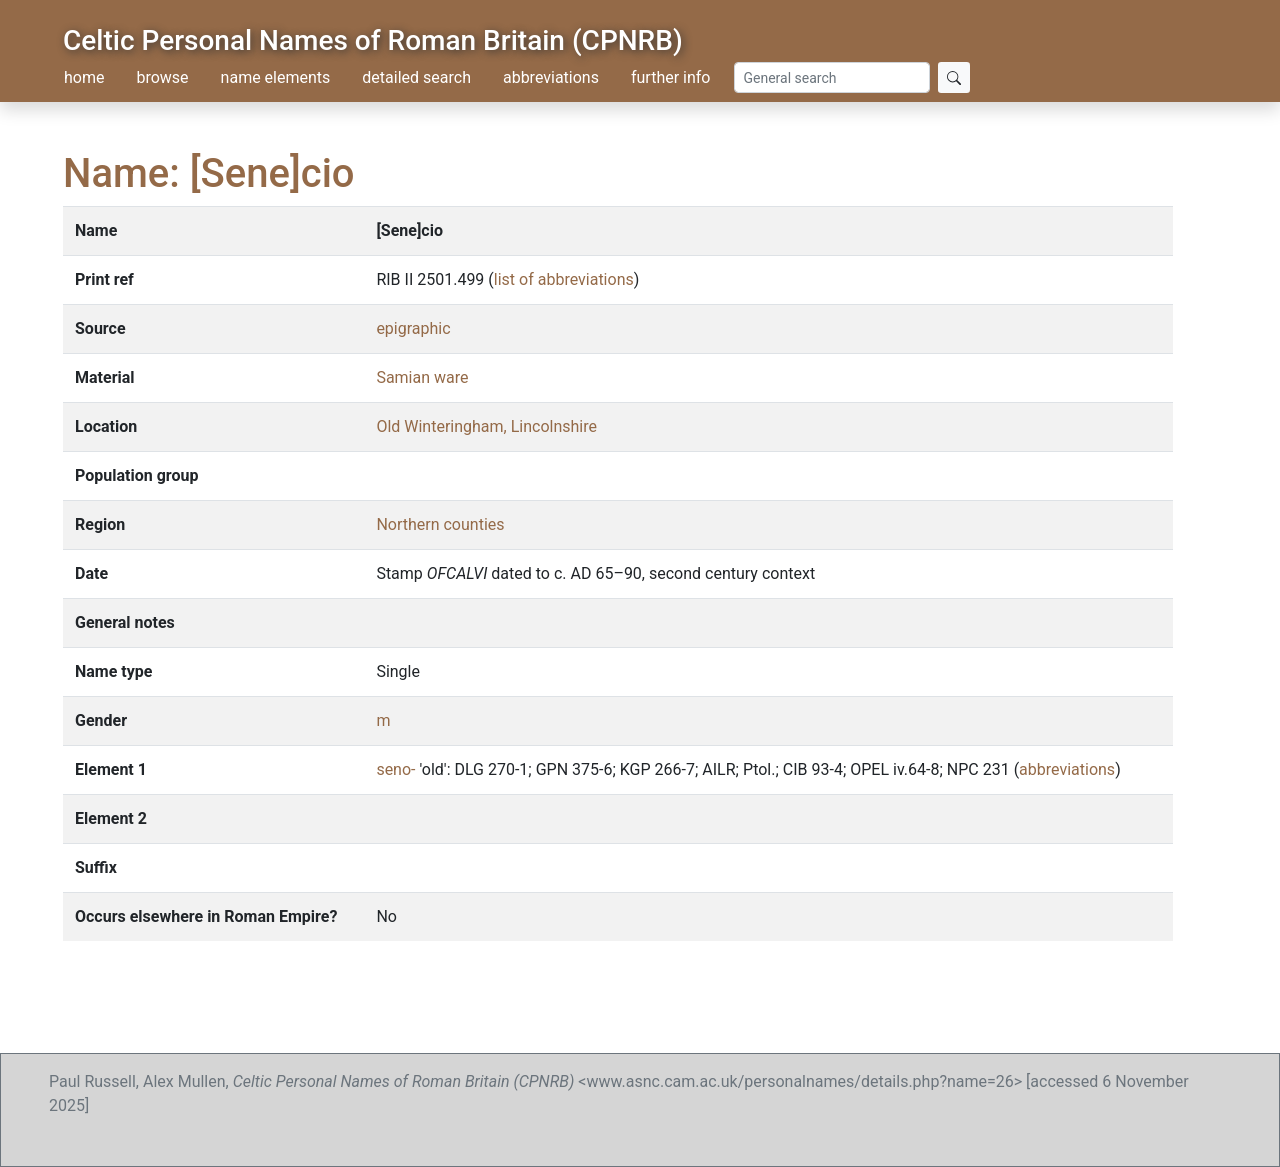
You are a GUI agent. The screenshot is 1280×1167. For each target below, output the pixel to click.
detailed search (416, 77)
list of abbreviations (564, 279)
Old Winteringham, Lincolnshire (486, 426)
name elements (276, 77)
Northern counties (440, 524)
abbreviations (551, 77)
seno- (395, 769)
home (84, 77)
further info (671, 77)
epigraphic (413, 328)
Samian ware (422, 377)
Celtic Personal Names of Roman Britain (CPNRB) (373, 40)
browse (162, 77)
